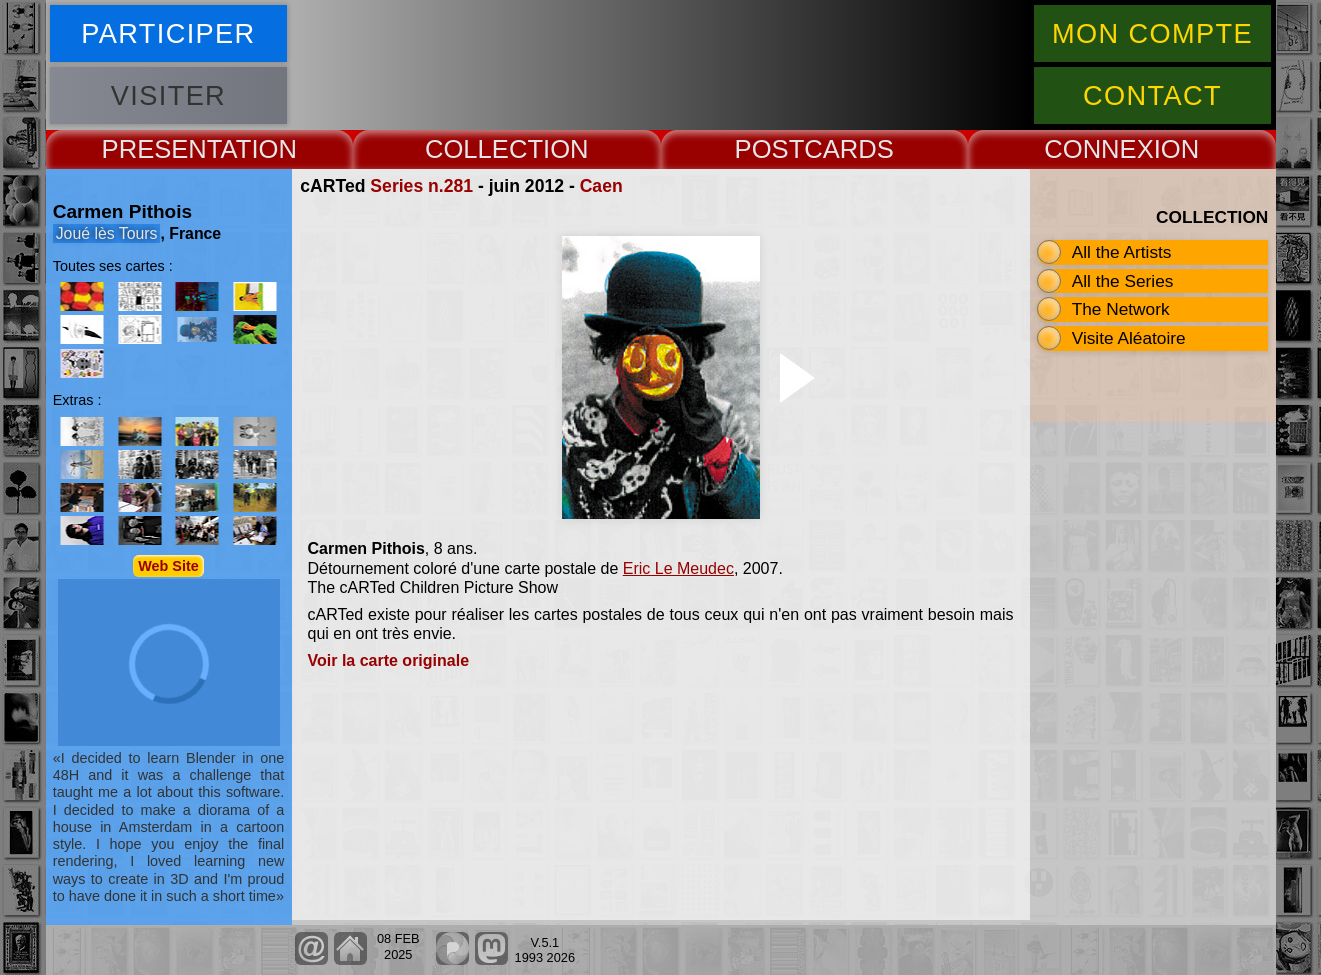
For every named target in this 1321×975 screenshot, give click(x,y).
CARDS (849, 149)
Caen (601, 186)
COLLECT (484, 149)
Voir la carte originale (389, 660)
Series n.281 (421, 186)
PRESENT (161, 149)
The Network (1121, 309)
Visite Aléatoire (1129, 338)
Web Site (168, 566)
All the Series (1123, 281)
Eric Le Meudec (678, 568)
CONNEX (1099, 149)
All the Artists (1122, 252)
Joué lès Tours (107, 233)
